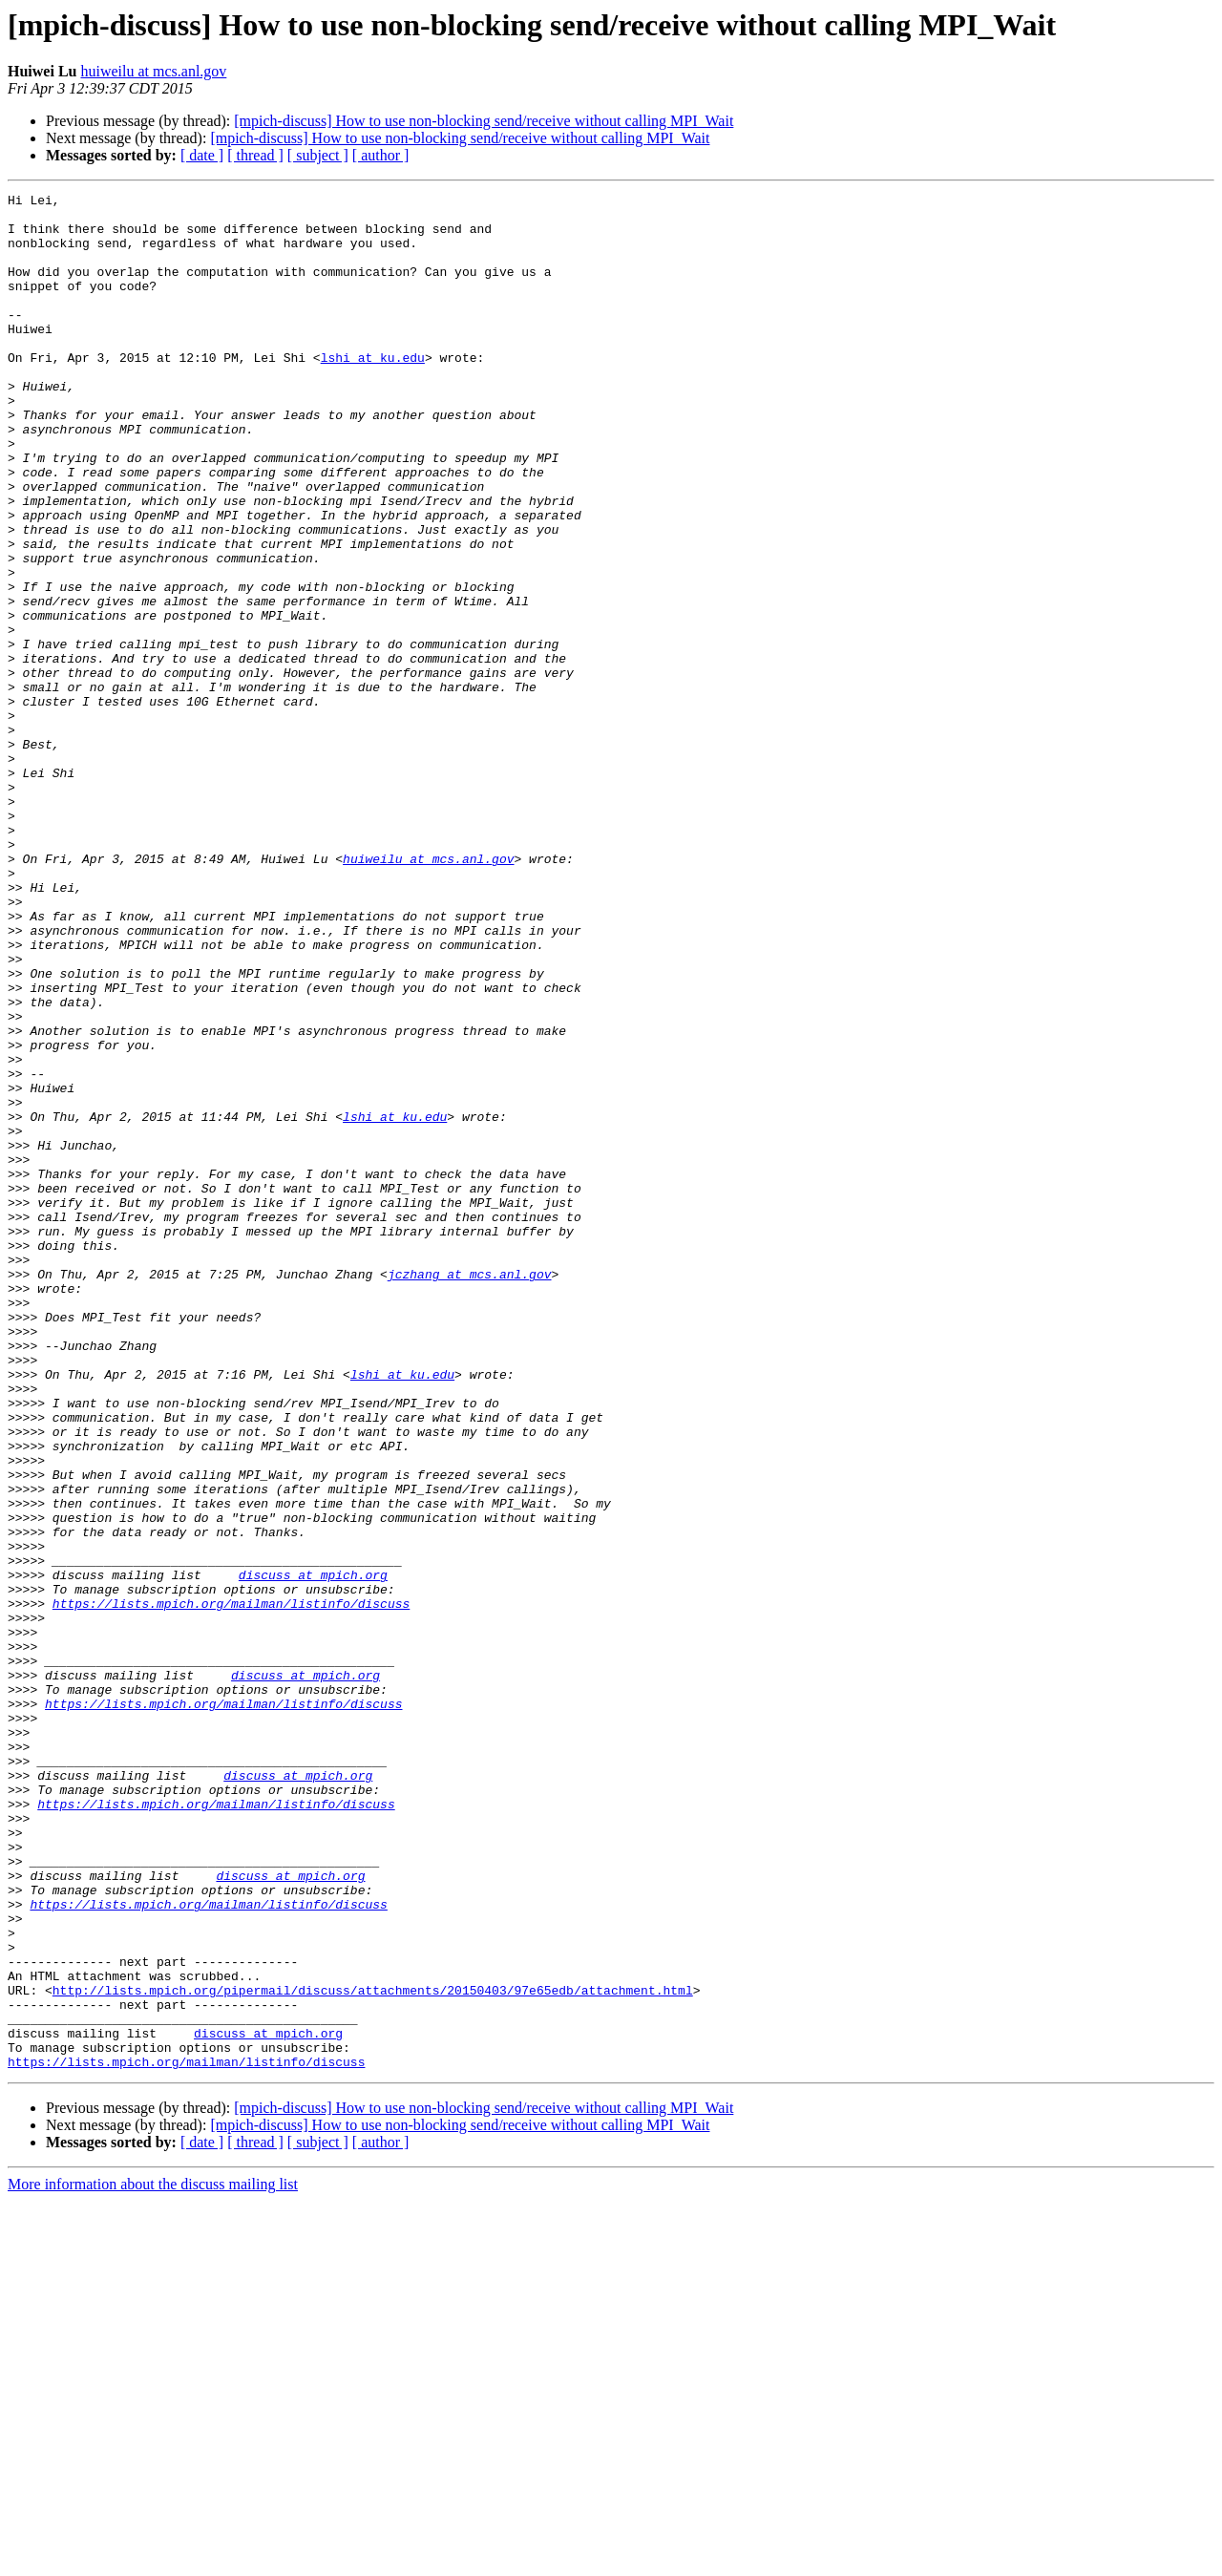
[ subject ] (317, 155)
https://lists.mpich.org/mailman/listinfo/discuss (231, 1886)
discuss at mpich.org (313, 1852)
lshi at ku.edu (373, 391)
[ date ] (201, 155)
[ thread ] (255, 155)
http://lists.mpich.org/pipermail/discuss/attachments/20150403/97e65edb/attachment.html (373, 2350)
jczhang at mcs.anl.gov (470, 1491)
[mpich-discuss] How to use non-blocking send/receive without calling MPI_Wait (483, 121)
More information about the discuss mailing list (153, 2559)
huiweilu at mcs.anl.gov (153, 71)
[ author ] (381, 155)
